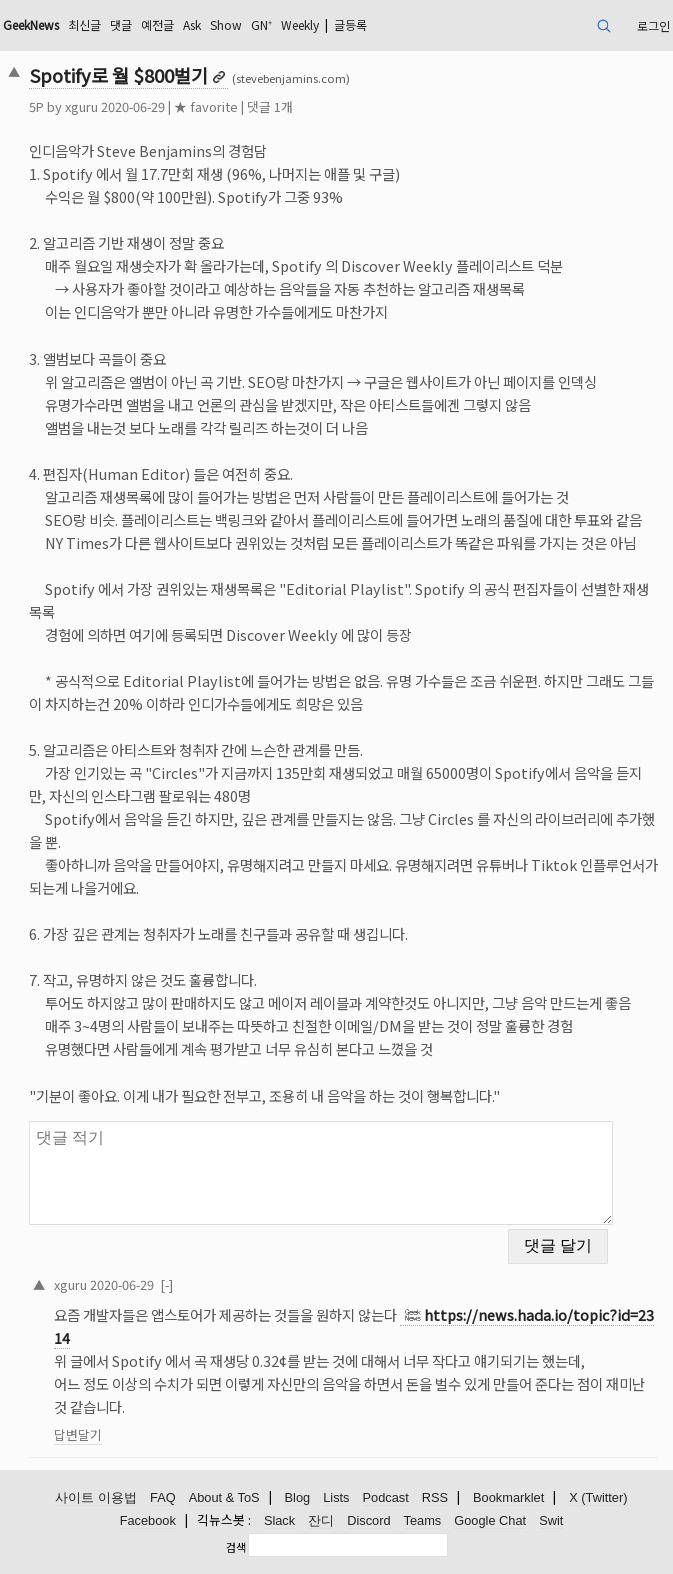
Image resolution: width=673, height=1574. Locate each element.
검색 (236, 1547)
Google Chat (490, 1520)
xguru (81, 106)
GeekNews (31, 24)
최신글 (84, 24)
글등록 (350, 24)
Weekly (300, 24)
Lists (336, 1497)
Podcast (386, 1497)
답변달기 (78, 1434)
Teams (423, 1520)
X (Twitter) (598, 1497)
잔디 (321, 1520)
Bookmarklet (508, 1497)
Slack (279, 1520)
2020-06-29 (122, 1284)
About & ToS (224, 1497)
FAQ (163, 1497)
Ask (192, 24)
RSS (435, 1497)
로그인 (653, 25)
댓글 (121, 24)
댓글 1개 (270, 106)
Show (226, 24)
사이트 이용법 (96, 1497)
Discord (368, 1520)
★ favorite (206, 106)
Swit (551, 1520)
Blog (298, 1497)
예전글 (157, 24)
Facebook (148, 1520)
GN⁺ (261, 24)
